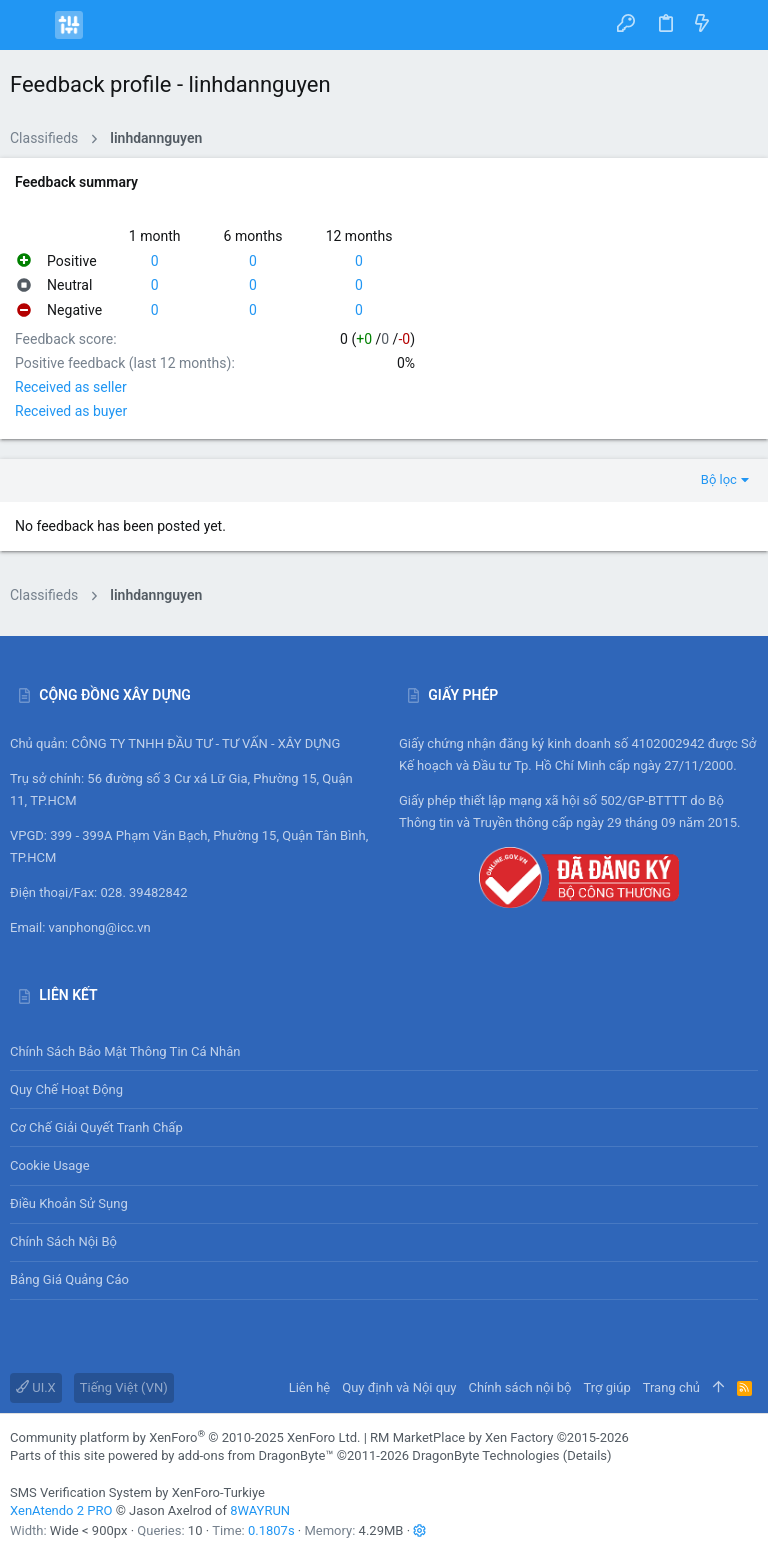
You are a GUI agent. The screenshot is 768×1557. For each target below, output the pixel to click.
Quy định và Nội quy (399, 1387)
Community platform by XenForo (185, 1437)
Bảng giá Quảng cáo (69, 1279)
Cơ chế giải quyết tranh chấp (96, 1127)
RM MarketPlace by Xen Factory (499, 1437)
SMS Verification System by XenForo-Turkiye (137, 1492)
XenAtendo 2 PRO (61, 1510)
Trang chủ (671, 1387)
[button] (30, 25)
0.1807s (271, 1530)
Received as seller (71, 387)
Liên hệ (310, 1387)
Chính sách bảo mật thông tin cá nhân (384, 1051)
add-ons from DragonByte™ (256, 1455)
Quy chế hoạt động (384, 1089)
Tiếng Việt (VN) (124, 1387)
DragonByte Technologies (485, 1455)
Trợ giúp (607, 1387)
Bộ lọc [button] (719, 479)
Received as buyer (71, 411)
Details (587, 1455)
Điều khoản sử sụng (69, 1203)
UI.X (36, 1387)
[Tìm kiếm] (738, 25)
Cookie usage (50, 1165)
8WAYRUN (260, 1510)
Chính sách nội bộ (63, 1241)
